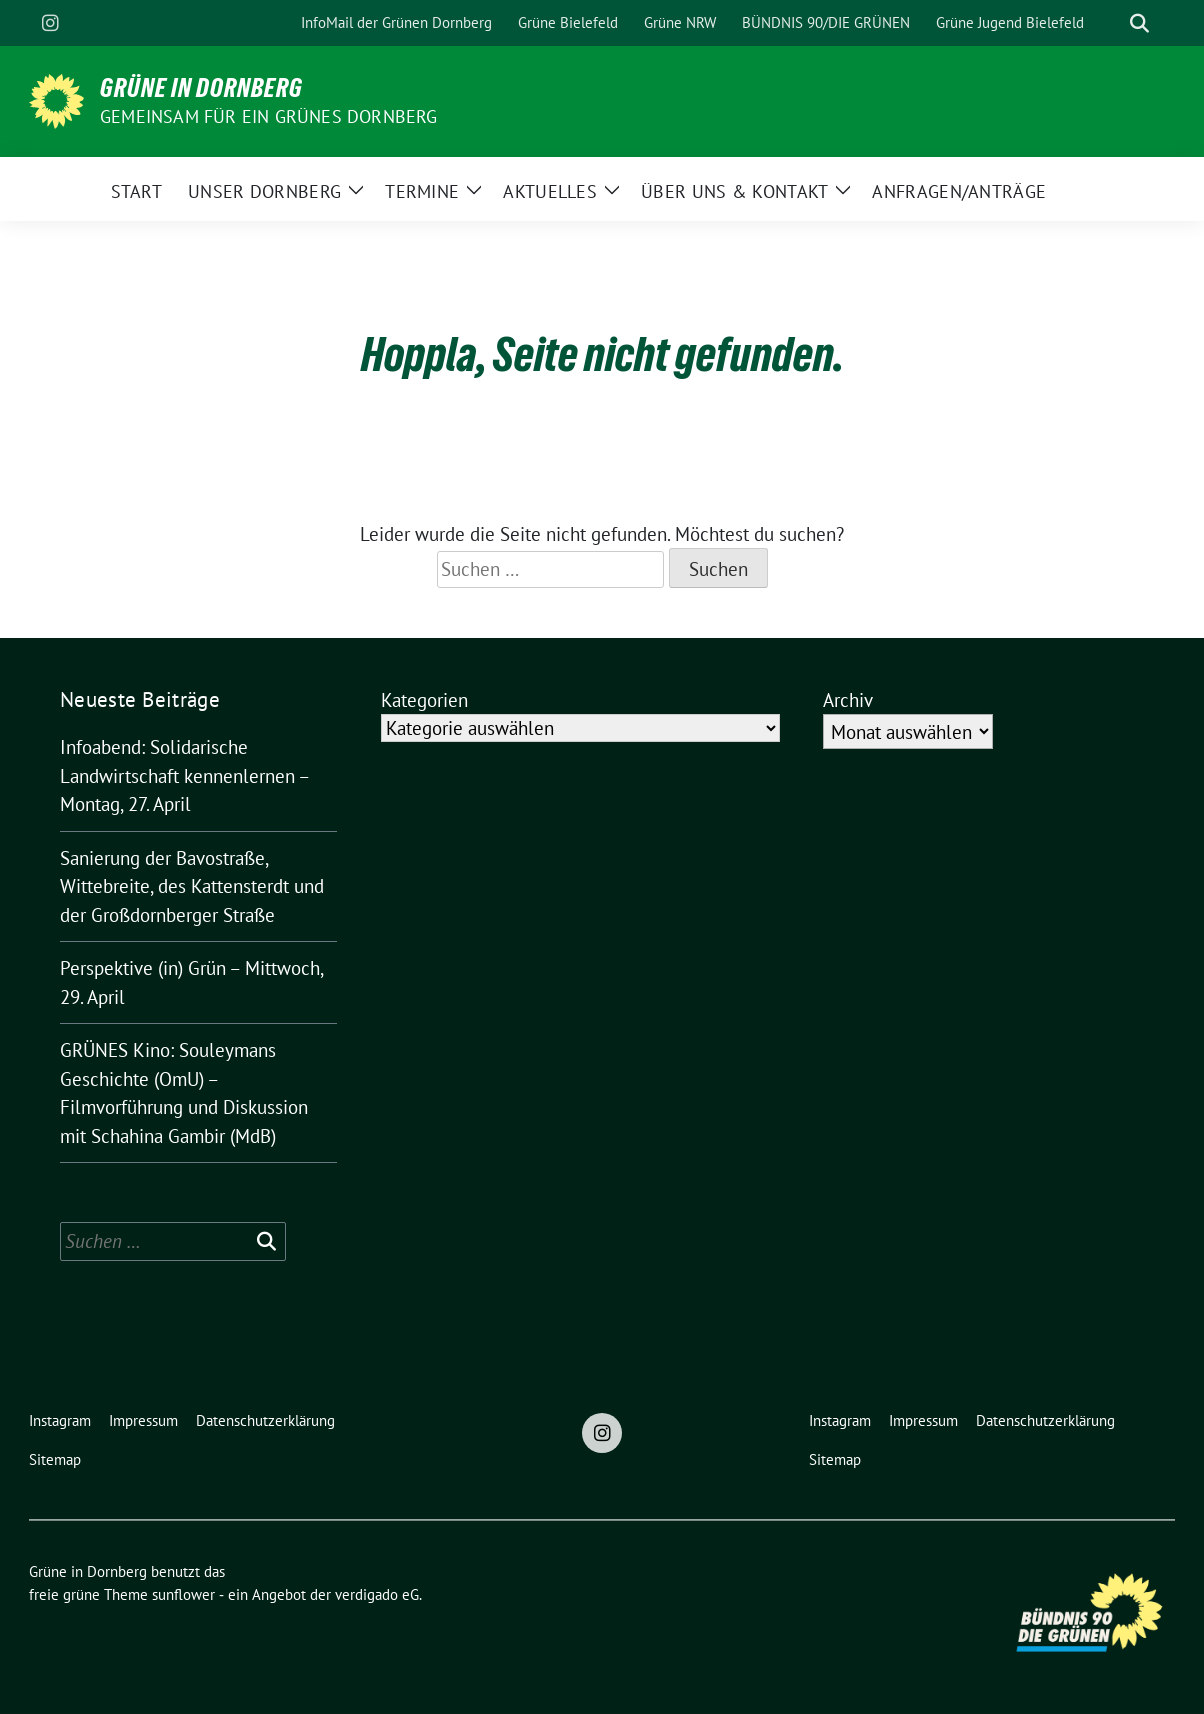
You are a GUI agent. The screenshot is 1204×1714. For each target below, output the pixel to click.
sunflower (183, 1594)
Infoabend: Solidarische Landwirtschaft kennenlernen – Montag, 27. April (184, 775)
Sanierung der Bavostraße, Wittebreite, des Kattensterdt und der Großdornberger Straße (192, 886)
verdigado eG (377, 1594)
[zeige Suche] (1139, 23)
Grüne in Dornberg (201, 88)
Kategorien (424, 700)
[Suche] (1111, 23)
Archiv (848, 700)
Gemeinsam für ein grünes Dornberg (269, 116)
